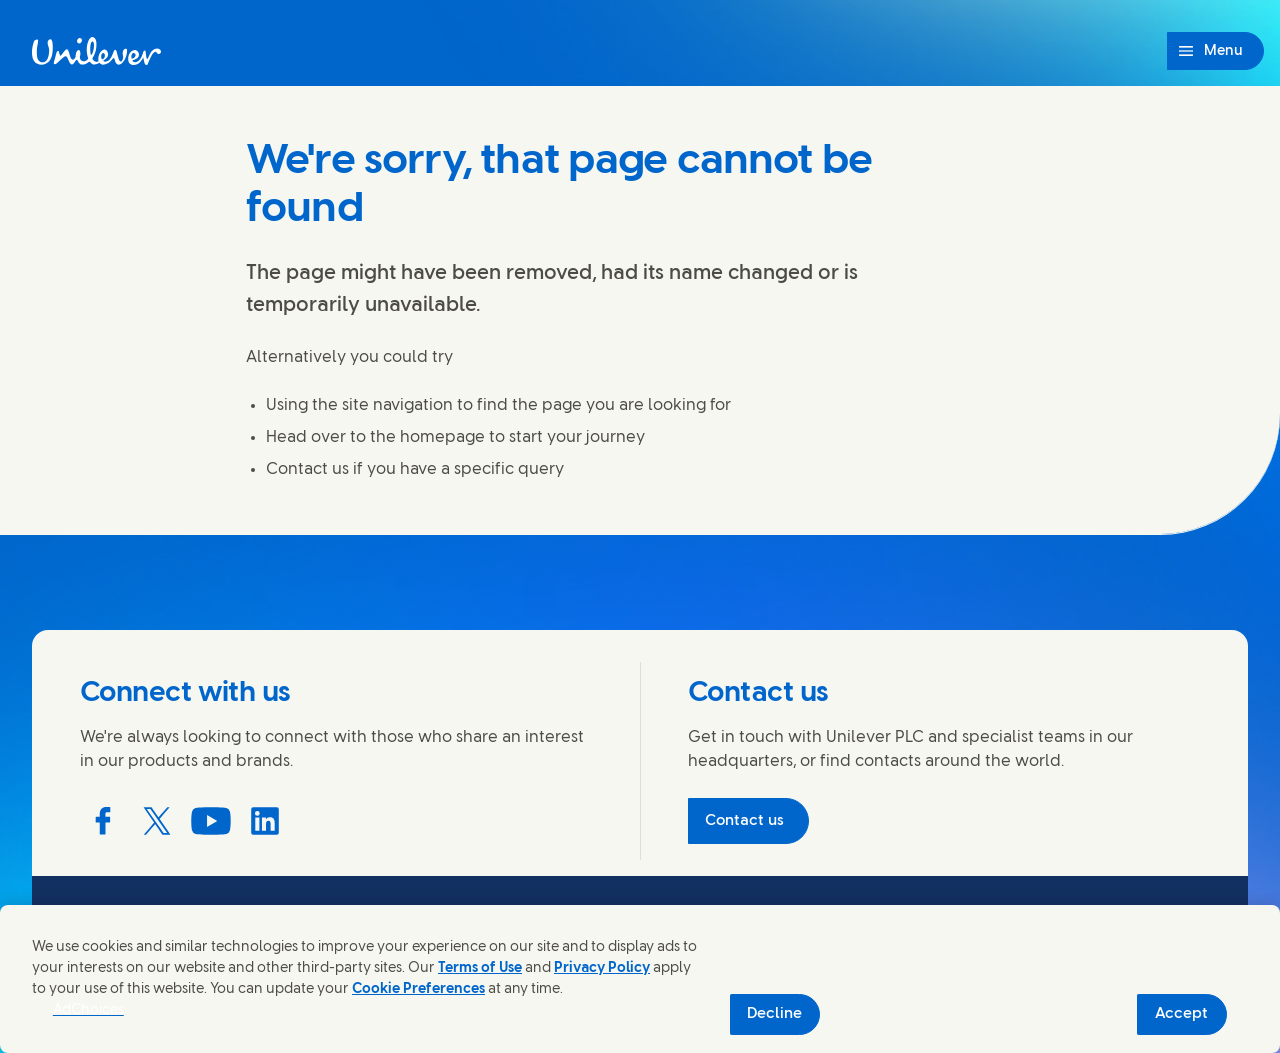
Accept (1181, 1014)
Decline (774, 1014)
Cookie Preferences (418, 989)
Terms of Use (480, 968)
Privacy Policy (602, 968)
